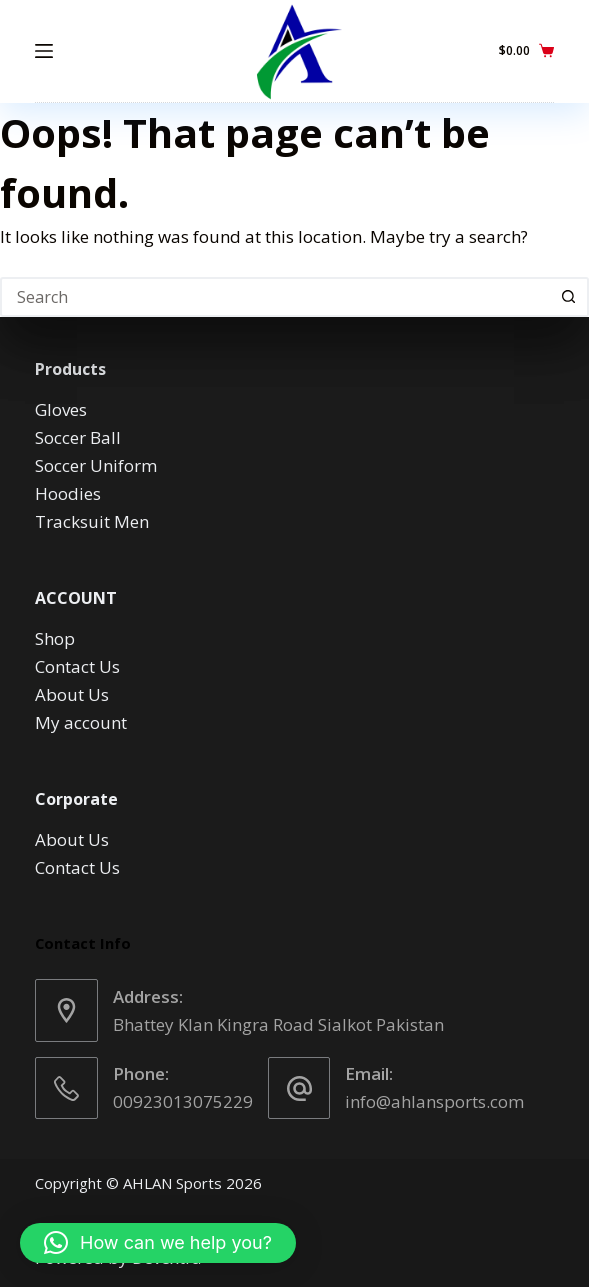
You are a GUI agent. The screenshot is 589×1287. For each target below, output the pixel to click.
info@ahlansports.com (434, 1101)
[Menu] (44, 51)
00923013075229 (183, 1101)
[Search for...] (274, 297)
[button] (158, 1243)
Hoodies (68, 493)
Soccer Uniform (96, 465)
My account (81, 722)
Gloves (61, 409)
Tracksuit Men (92, 521)
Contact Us (77, 666)
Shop (55, 638)
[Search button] (569, 297)
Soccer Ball (78, 437)
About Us (72, 694)
